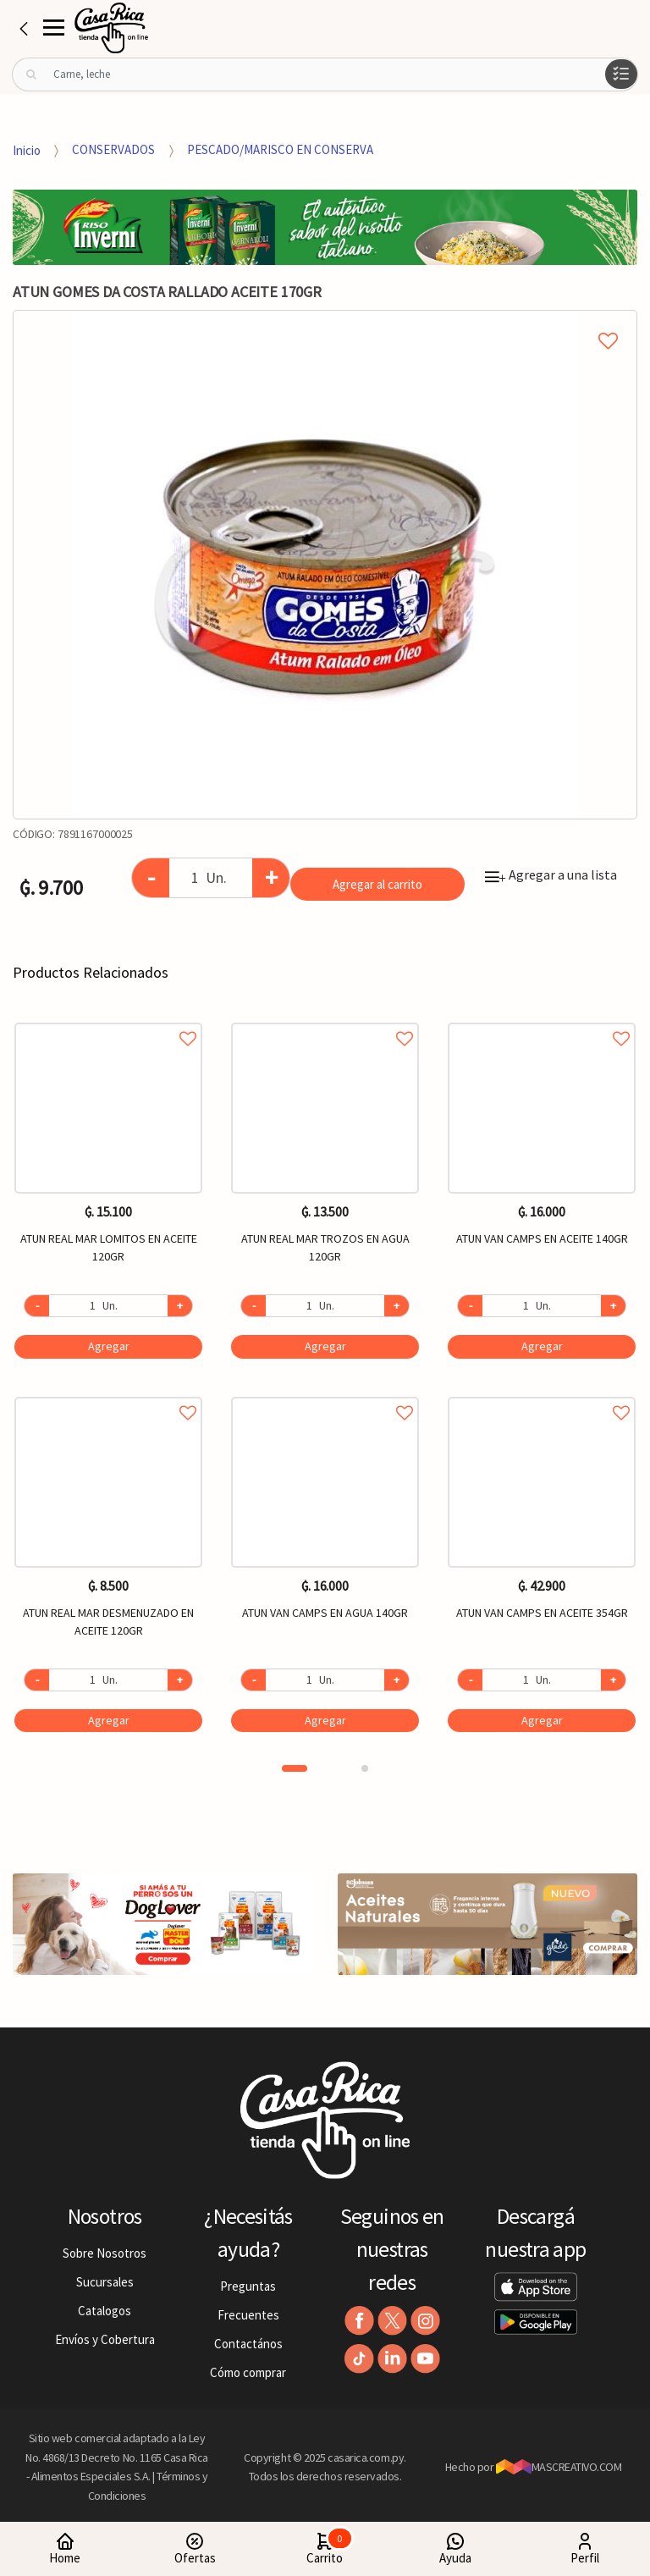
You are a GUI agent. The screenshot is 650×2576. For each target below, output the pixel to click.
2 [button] (364, 1768)
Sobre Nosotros (104, 2253)
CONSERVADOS (113, 149)
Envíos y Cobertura (105, 2339)
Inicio (27, 149)
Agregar (108, 1346)
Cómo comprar (248, 2372)
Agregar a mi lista (325, 322)
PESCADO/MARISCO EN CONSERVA (280, 149)
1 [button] (294, 1768)
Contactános (248, 2344)
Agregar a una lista (551, 874)
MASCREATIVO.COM (559, 2466)
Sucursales (105, 2282)
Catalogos (104, 2311)
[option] (325, 565)
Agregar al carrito (377, 884)
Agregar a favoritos (108, 1019)
